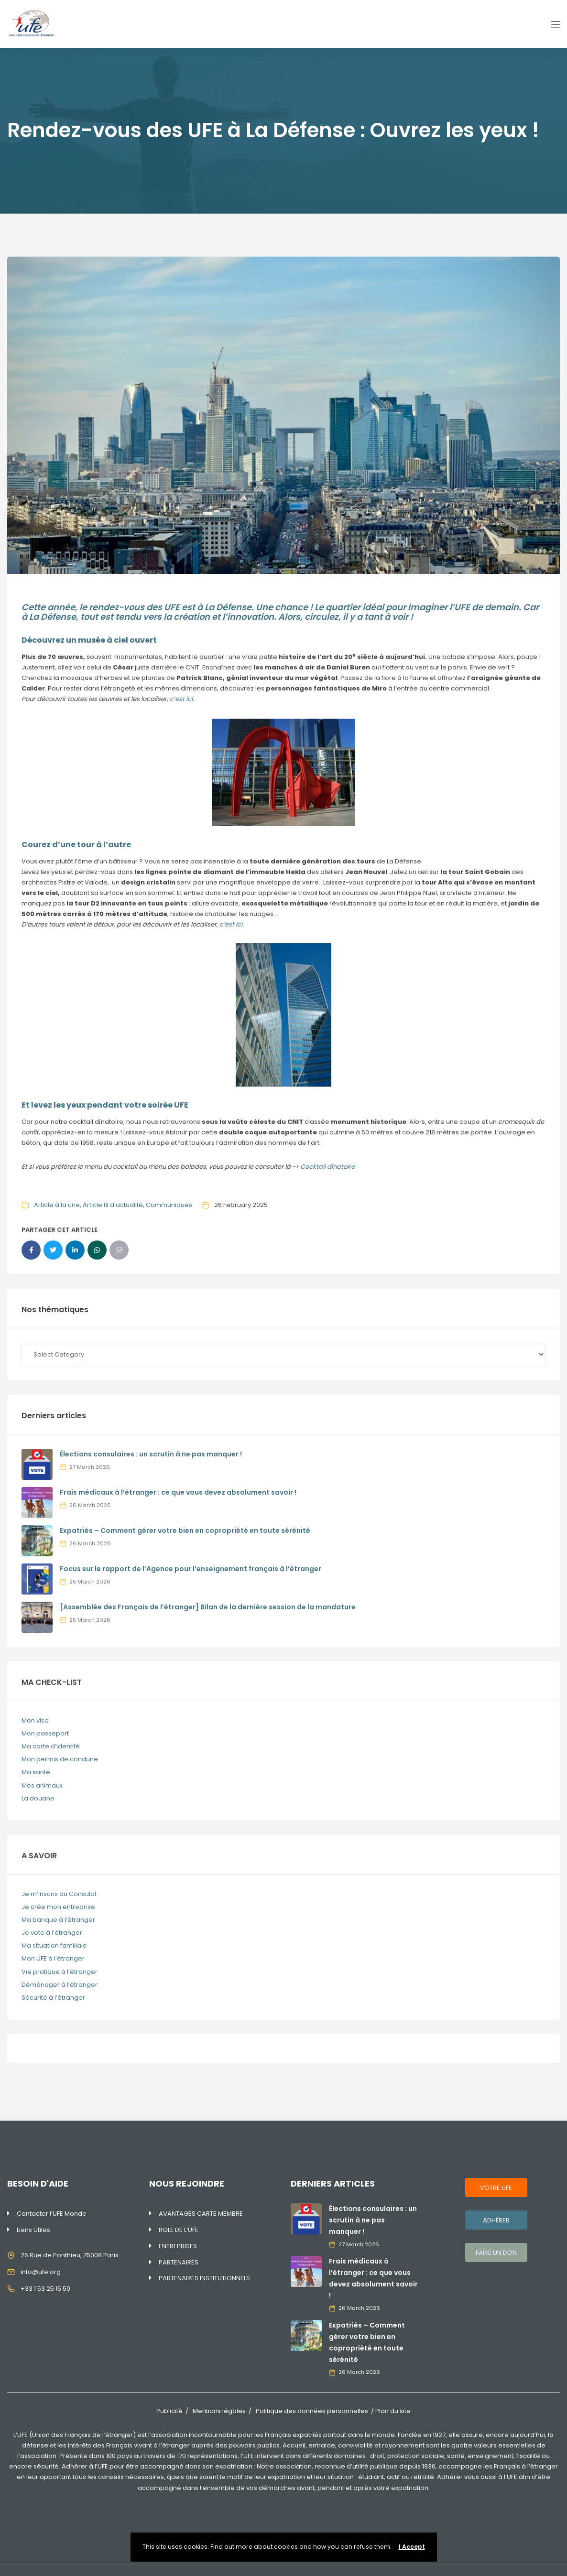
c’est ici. (182, 698)
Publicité (169, 2410)
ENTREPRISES (178, 2246)
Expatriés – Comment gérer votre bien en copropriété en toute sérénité (185, 1530)
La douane (38, 1798)
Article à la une (57, 1204)
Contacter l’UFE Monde (52, 2213)
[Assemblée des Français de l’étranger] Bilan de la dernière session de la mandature (208, 1607)
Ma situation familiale (54, 1945)
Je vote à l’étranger (52, 1932)
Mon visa (35, 1720)
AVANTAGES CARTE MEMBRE (201, 2213)
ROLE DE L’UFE (178, 2229)
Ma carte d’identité (51, 1746)
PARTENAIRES (178, 2262)
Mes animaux (42, 1785)
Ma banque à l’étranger (58, 1919)
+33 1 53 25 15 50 (45, 2288)
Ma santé (36, 1772)
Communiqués (169, 1204)
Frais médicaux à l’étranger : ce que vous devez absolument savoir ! (178, 1492)
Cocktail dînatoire (327, 1166)
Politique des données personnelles (312, 2410)
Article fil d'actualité (113, 1204)
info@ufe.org (41, 2271)
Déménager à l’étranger (60, 1984)
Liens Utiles (33, 2229)
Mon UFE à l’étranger (53, 1958)
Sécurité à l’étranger (53, 1997)
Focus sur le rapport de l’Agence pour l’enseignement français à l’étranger (190, 1569)
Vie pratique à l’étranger (60, 1971)
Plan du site (393, 2410)
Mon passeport (45, 1733)
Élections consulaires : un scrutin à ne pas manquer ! (151, 1454)
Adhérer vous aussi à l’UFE (477, 2476)
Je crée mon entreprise (58, 1906)
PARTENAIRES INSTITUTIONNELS (204, 2278)
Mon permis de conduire (60, 1759)
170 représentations (207, 2455)
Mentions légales (219, 2410)
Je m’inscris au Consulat (59, 1893)
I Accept (412, 2547)
